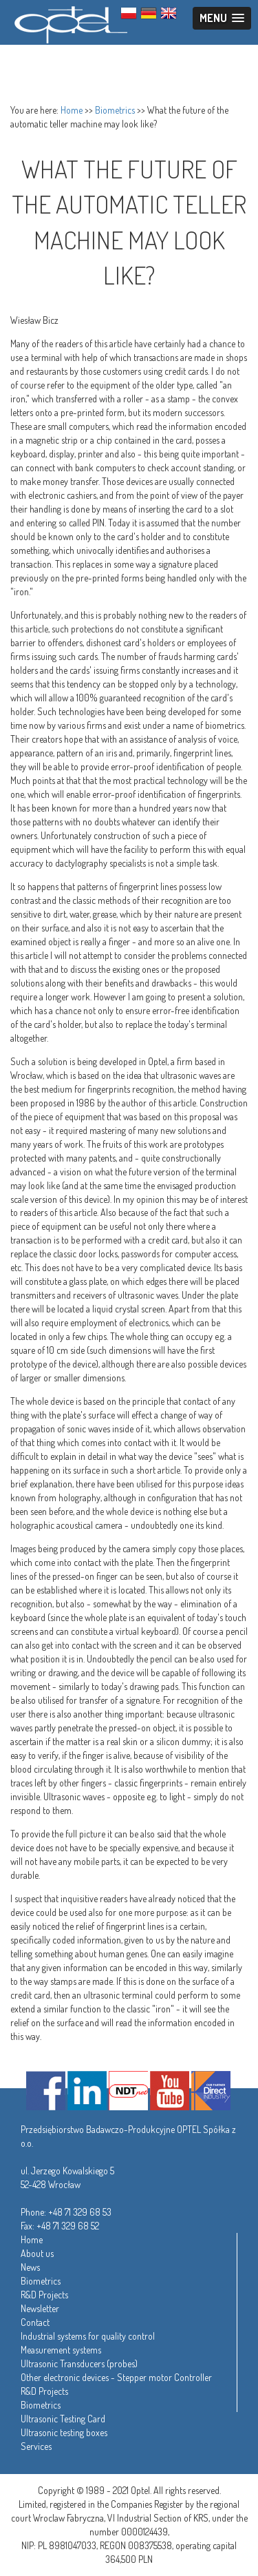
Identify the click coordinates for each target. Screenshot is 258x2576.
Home (72, 110)
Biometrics (115, 110)
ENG (168, 13)
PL (128, 13)
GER (148, 13)
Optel (68, 22)
